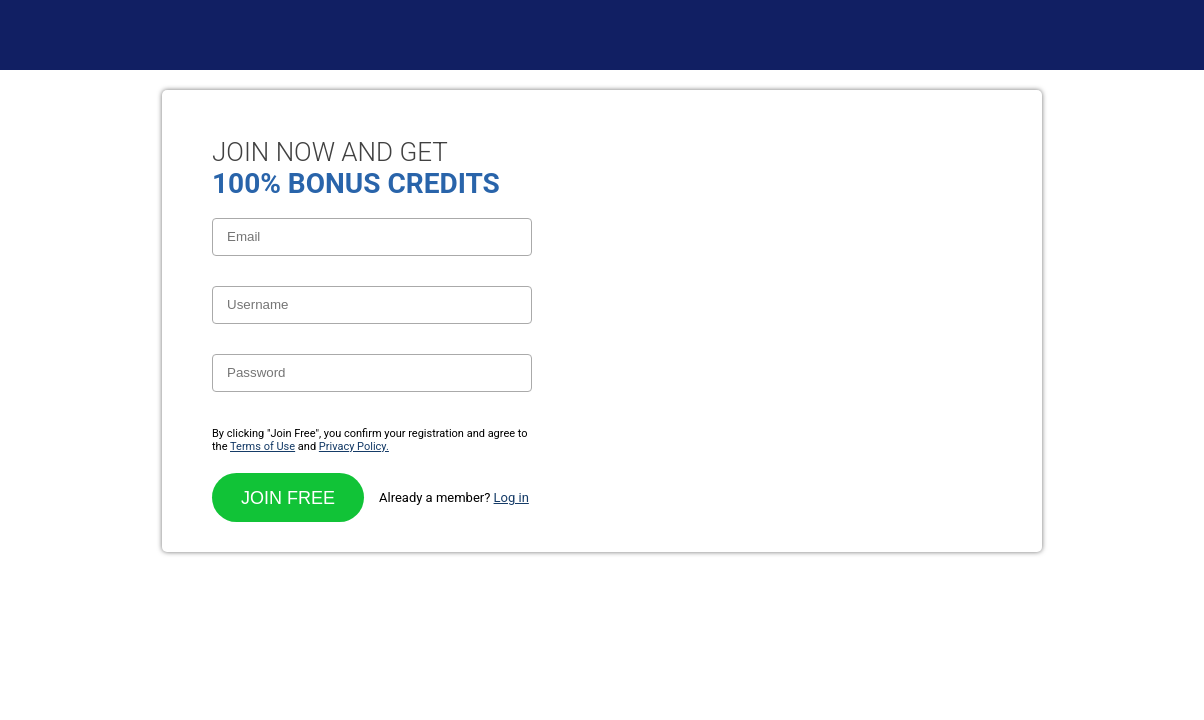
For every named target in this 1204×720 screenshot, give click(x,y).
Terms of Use (262, 446)
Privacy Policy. (354, 446)
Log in (511, 497)
